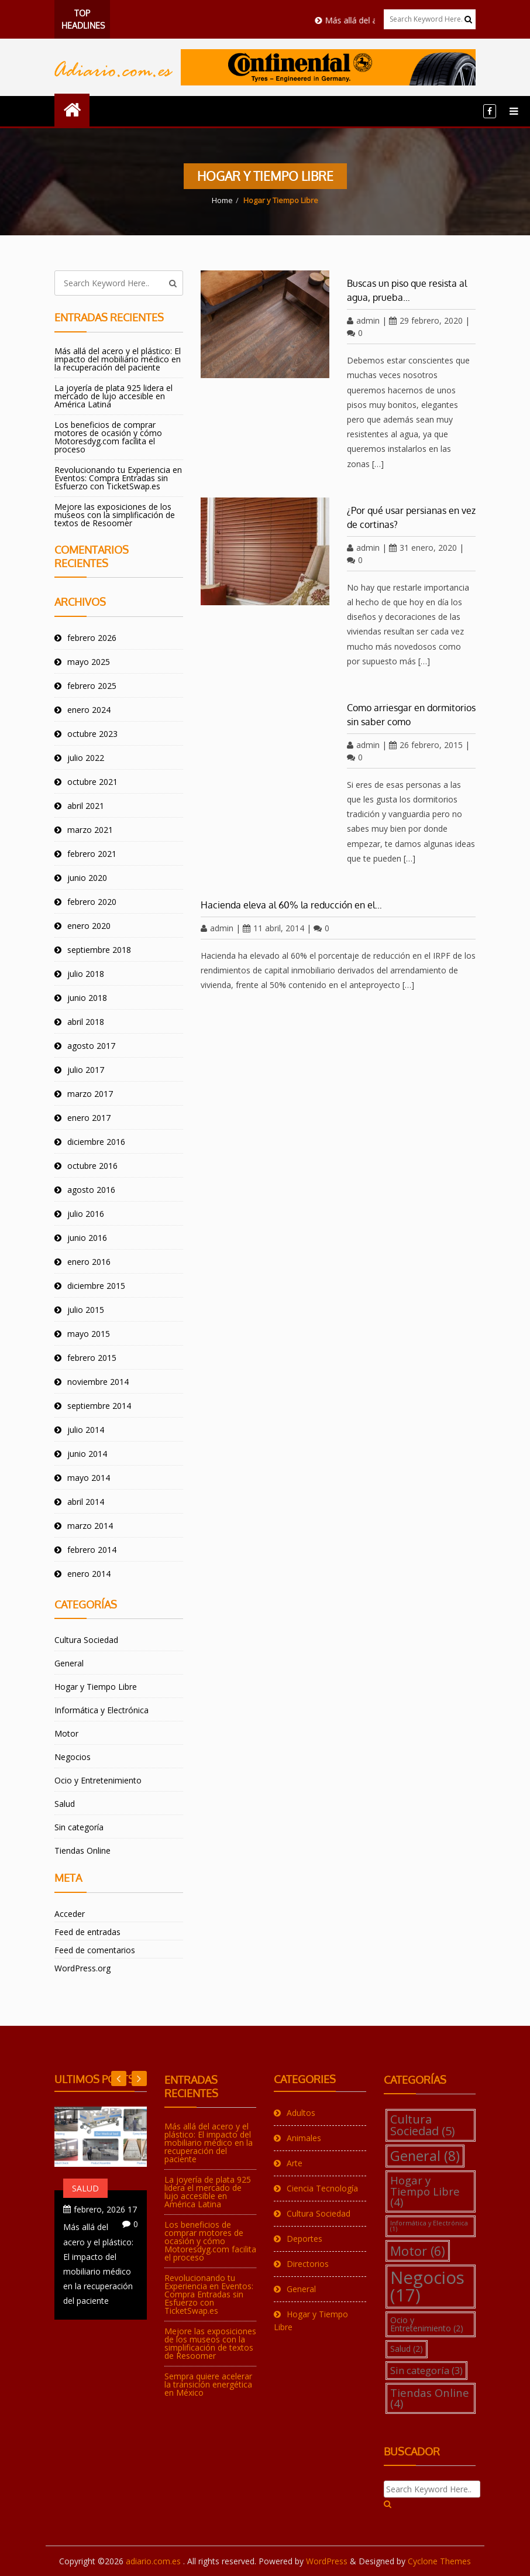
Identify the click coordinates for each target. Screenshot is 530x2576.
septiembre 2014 (99, 1405)
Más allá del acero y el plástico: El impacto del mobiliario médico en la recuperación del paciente (117, 359)
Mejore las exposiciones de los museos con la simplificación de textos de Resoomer (114, 515)
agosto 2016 (91, 1189)
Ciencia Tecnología (322, 2188)
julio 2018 (85, 973)
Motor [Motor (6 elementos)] (417, 2250)
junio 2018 (87, 997)
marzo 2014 (90, 1525)
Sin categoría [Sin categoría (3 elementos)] (426, 2370)
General (69, 1663)
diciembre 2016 (96, 1141)
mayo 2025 (88, 661)
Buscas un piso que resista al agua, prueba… (407, 290)
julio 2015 (85, 1309)
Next (118, 2078)
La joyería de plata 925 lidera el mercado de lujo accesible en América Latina (113, 396)
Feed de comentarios (94, 1950)
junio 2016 (87, 1237)
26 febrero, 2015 (426, 744)
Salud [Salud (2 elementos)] (406, 2348)
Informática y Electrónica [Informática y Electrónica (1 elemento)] (429, 2226)
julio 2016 (85, 1213)
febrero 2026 (91, 637)
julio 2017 (85, 1069)
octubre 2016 (92, 1165)
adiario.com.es (154, 2561)
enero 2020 (89, 925)
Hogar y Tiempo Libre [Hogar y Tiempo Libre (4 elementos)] (425, 2191)
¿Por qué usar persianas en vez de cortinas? (411, 517)
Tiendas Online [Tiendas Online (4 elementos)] (429, 2397)
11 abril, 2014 (273, 928)
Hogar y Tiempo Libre (95, 1686)
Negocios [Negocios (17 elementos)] (427, 2286)
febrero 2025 (91, 685)
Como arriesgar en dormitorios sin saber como (411, 715)
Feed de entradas (87, 1931)
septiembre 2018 (99, 949)
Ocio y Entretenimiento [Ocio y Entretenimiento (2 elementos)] (426, 2324)
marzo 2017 (90, 1093)
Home (222, 200)
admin (363, 320)
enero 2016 (89, 1261)
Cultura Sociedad (86, 1639)
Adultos (301, 2112)
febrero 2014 (91, 1549)
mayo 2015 (88, 1333)
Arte (294, 2163)
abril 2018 (85, 1021)
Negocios (72, 1756)
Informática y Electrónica (101, 1710)
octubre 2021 (92, 781)
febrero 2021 (91, 853)
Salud (64, 1803)
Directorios (308, 2263)
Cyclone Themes (439, 2561)
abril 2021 (85, 805)
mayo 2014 (88, 1477)
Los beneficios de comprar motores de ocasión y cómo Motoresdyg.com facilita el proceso (108, 437)
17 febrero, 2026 (105, 2209)
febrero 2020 (91, 901)
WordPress (326, 2561)
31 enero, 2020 (423, 547)
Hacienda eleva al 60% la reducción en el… (291, 905)
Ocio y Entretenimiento (98, 1780)
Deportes (304, 2238)
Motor (66, 1733)
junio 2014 (87, 1453)
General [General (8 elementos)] (425, 2155)
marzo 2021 (90, 829)
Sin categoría (79, 1827)
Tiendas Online (82, 1850)
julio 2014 (85, 1429)
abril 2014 (85, 1501)
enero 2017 (89, 1117)
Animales (304, 2137)
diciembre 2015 (96, 1285)
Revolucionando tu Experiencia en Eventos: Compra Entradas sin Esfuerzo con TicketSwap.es (118, 478)
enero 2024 (89, 709)
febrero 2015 (91, 1357)
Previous (139, 2078)
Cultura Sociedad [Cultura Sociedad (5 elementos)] (422, 2125)
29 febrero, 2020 (426, 320)
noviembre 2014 (98, 1381)
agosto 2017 (91, 1045)
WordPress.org (82, 1968)
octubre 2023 (92, 733)
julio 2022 (85, 757)
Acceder (69, 1913)
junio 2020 (87, 877)
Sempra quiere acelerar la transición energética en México (208, 2384)
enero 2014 (89, 1573)
